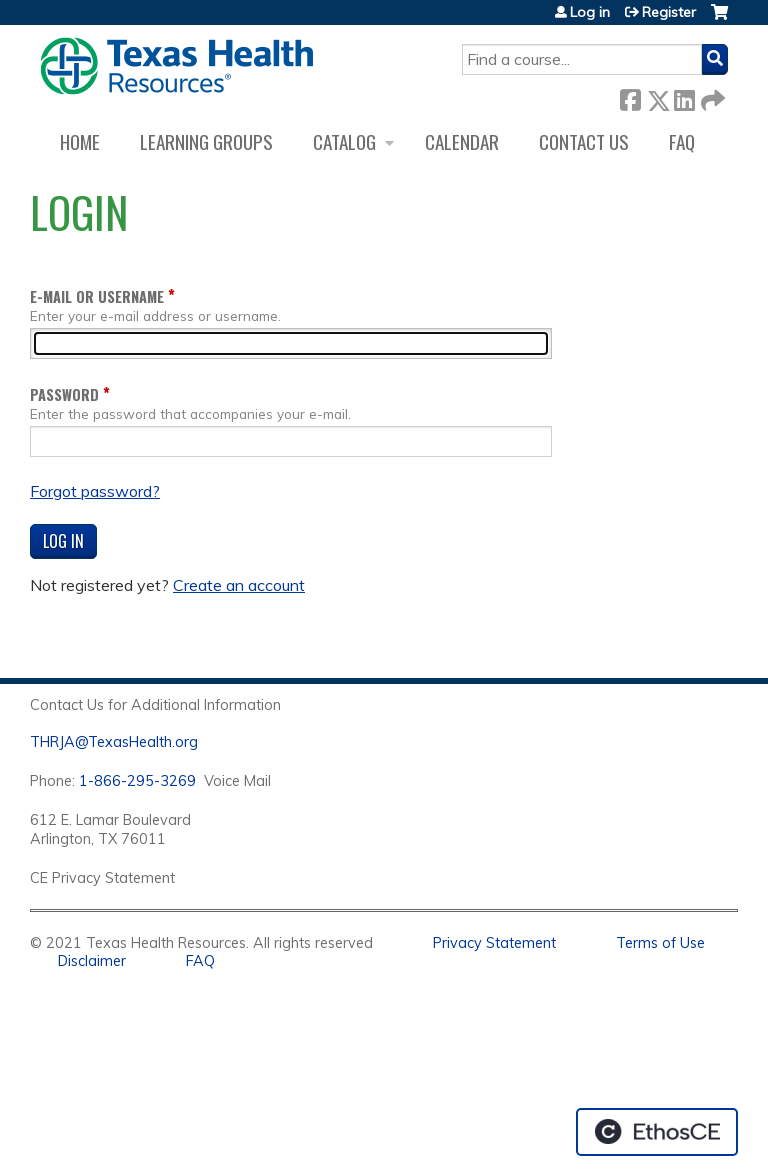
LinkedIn (684, 96)
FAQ (682, 141)
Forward (711, 96)
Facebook (630, 96)
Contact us (584, 141)
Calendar (462, 141)
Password (64, 394)
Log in (590, 12)
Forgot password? (95, 491)
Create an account (239, 585)
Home (80, 141)
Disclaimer (92, 961)
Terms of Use (660, 943)
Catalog (344, 141)
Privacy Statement (494, 943)
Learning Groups (206, 141)
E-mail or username (97, 296)
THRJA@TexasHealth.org (114, 742)
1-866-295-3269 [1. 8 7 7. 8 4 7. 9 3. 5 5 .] (137, 781)
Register (669, 12)
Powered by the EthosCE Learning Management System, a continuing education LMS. (657, 1132)
